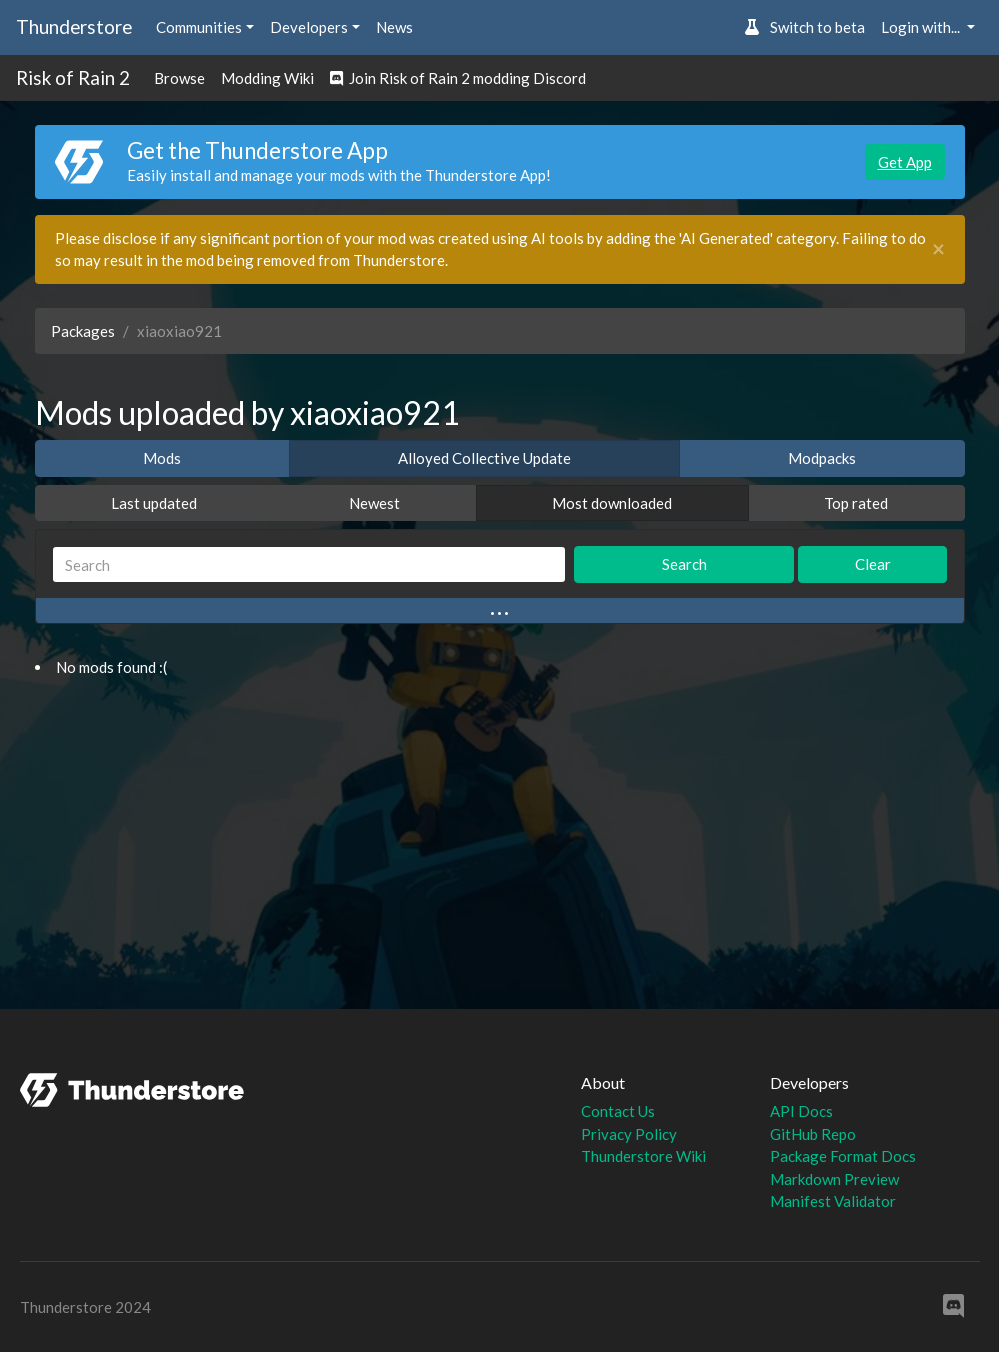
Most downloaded (612, 503)
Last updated (154, 503)
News (394, 27)
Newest (374, 503)
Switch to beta (804, 27)
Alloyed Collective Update (484, 458)
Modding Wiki (267, 78)
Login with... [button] (922, 27)
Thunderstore (74, 26)
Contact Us (618, 1111)
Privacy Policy (629, 1134)
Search (684, 564)
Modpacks (822, 458)
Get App (905, 162)
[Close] (938, 249)
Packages (83, 331)
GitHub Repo (813, 1134)
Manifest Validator (833, 1201)
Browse (179, 78)
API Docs (801, 1111)
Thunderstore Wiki (643, 1156)
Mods (162, 458)
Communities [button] (199, 27)
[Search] (309, 564)
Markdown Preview (834, 1179)
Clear (873, 564)
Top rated (856, 503)
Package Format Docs (843, 1156)
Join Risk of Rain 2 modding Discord (458, 78)
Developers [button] (309, 27)
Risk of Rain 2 (73, 77)
